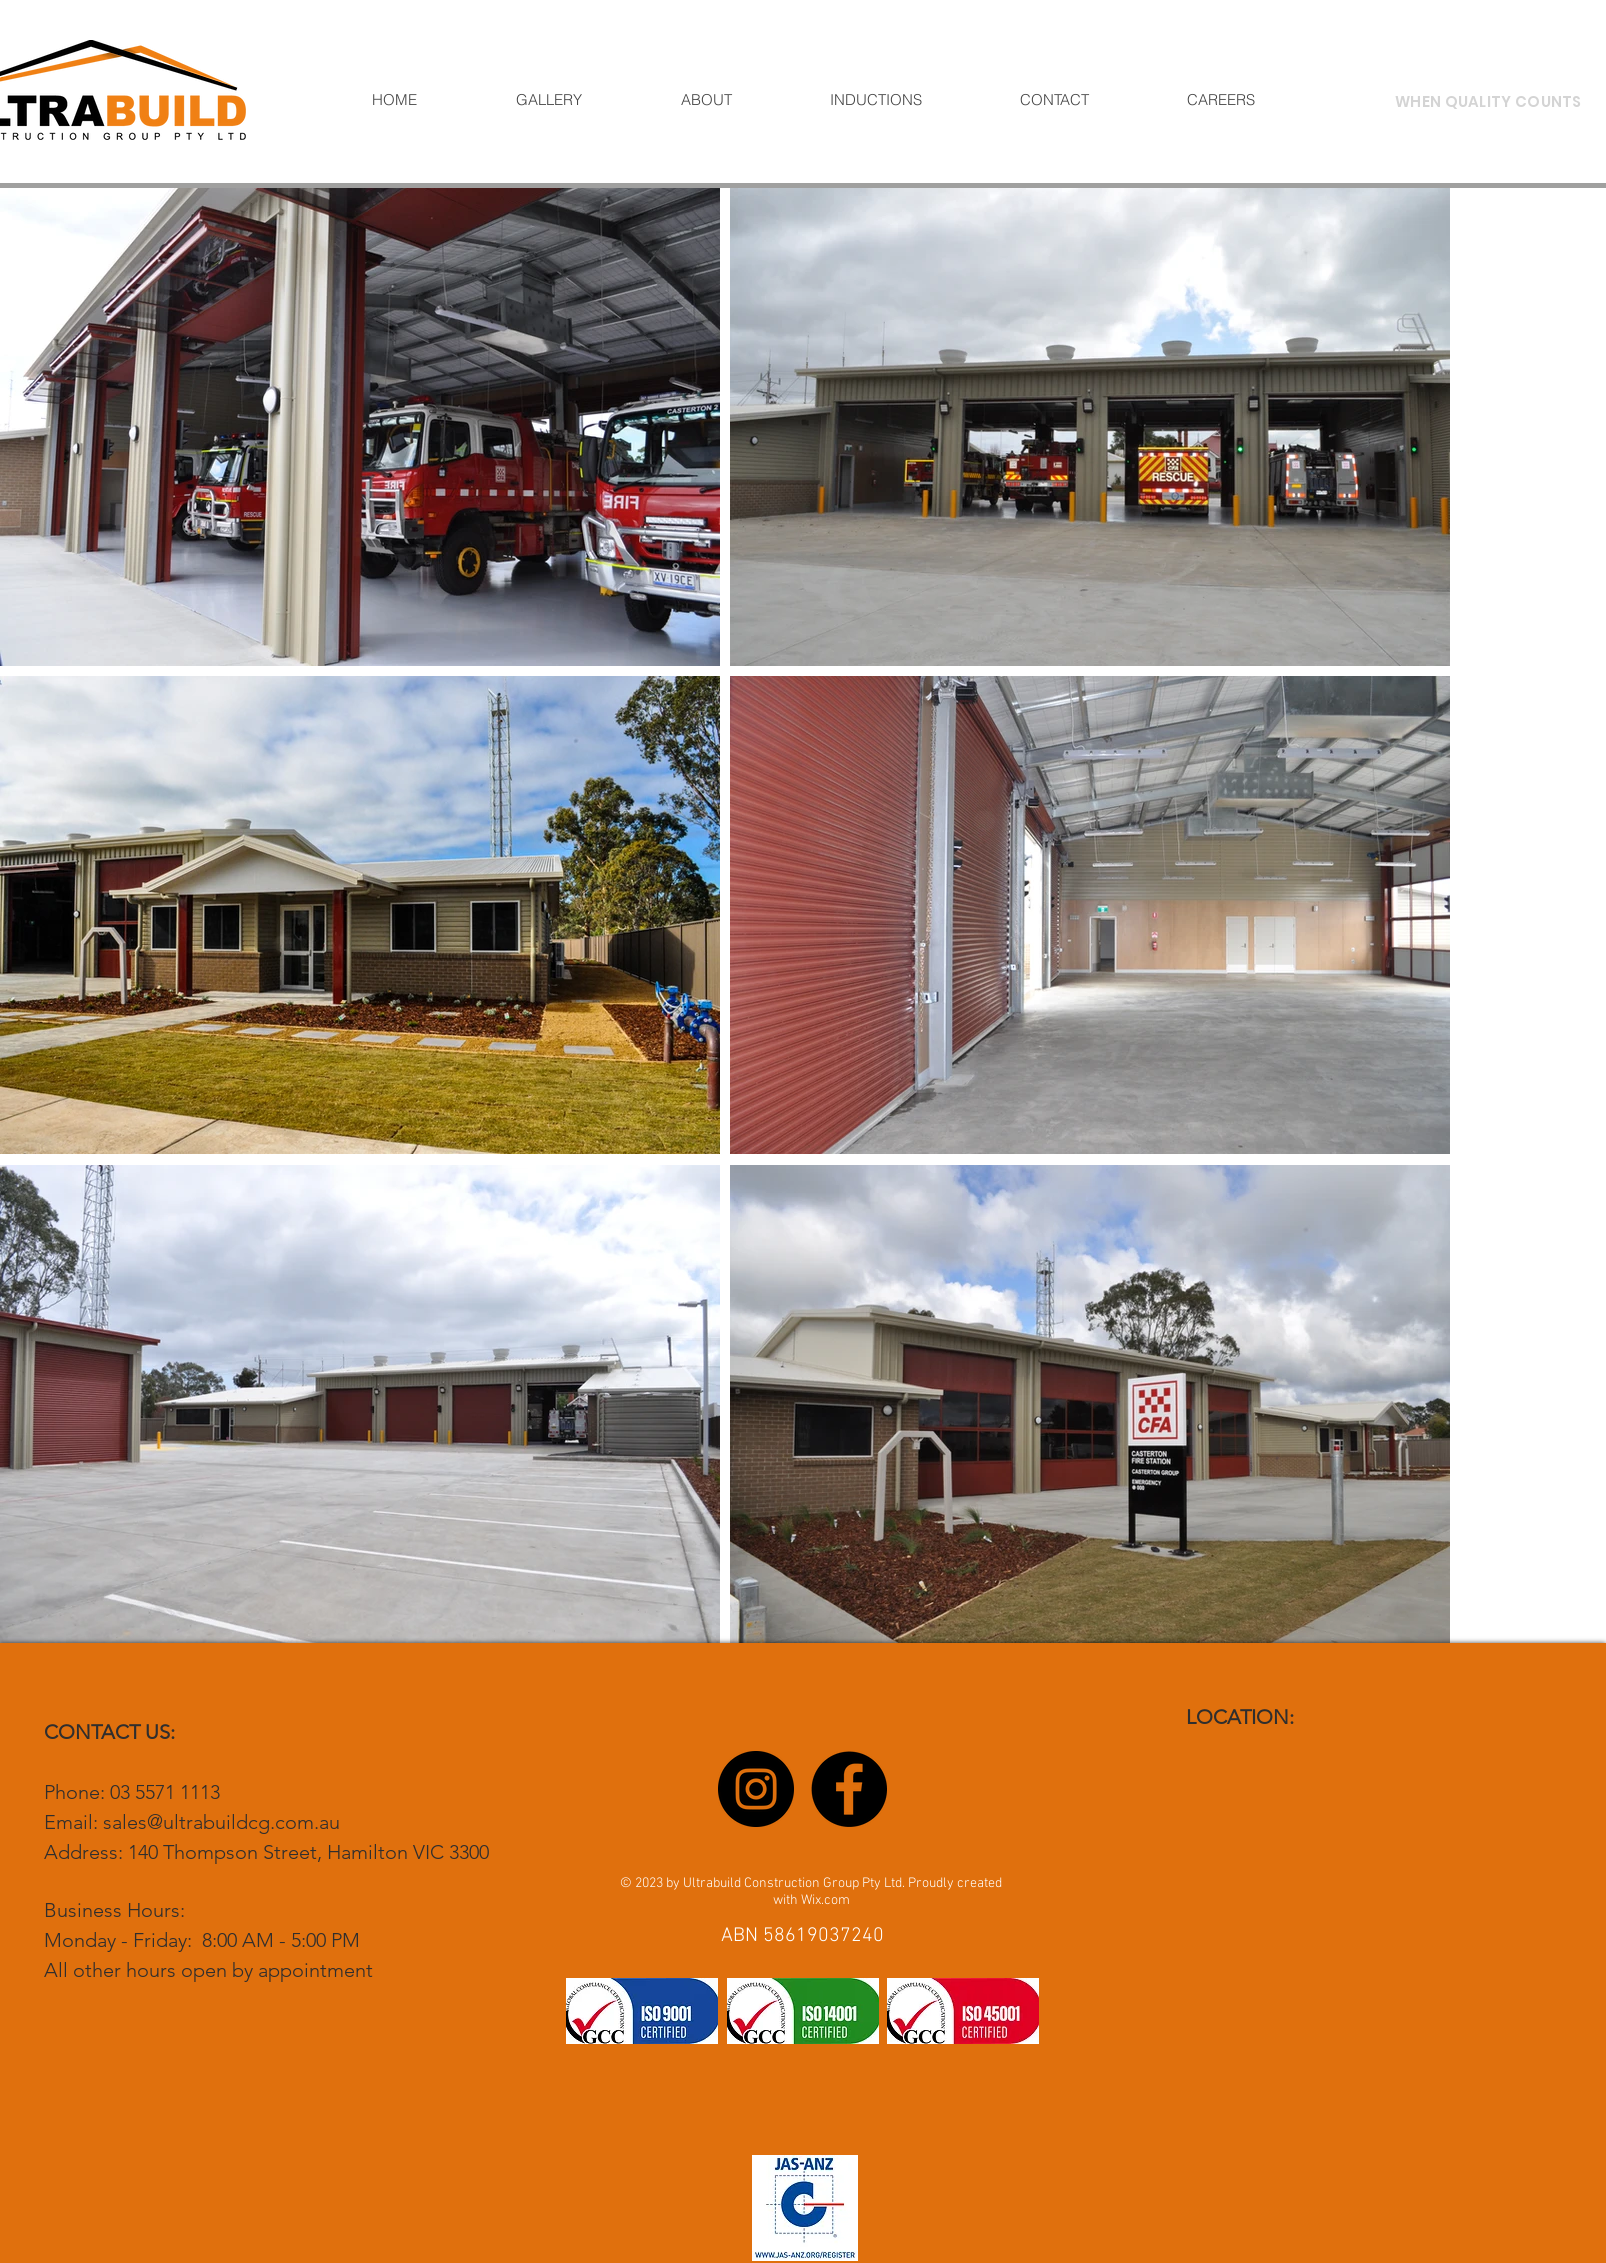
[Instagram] (756, 1789)
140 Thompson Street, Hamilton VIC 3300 (308, 1852)
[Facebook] (849, 1789)
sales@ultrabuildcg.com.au (221, 1822)
